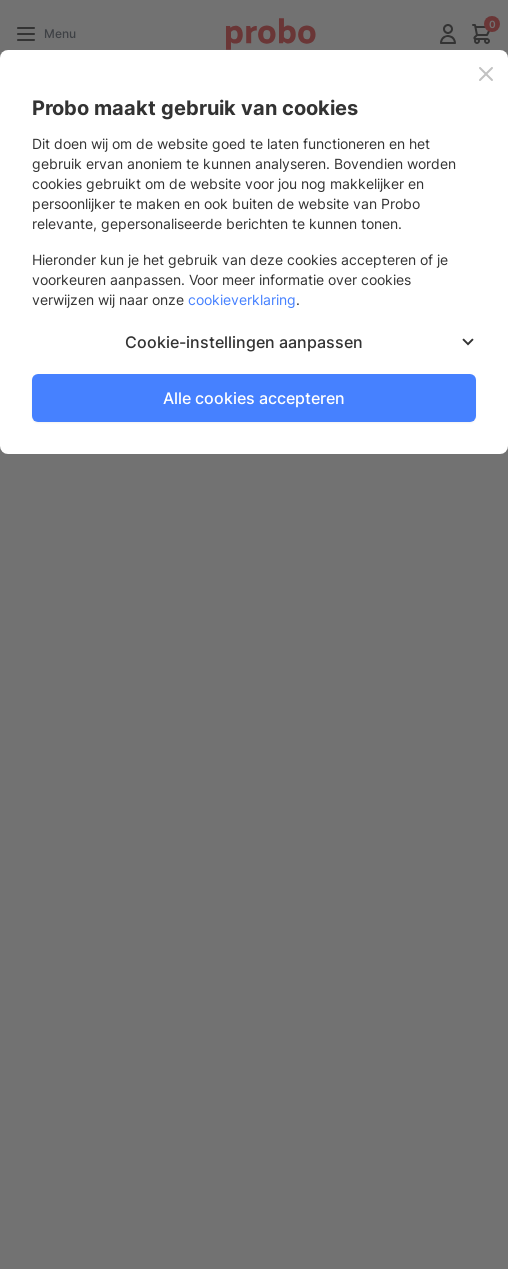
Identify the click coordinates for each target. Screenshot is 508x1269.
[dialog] (254, 634)
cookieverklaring (242, 299)
